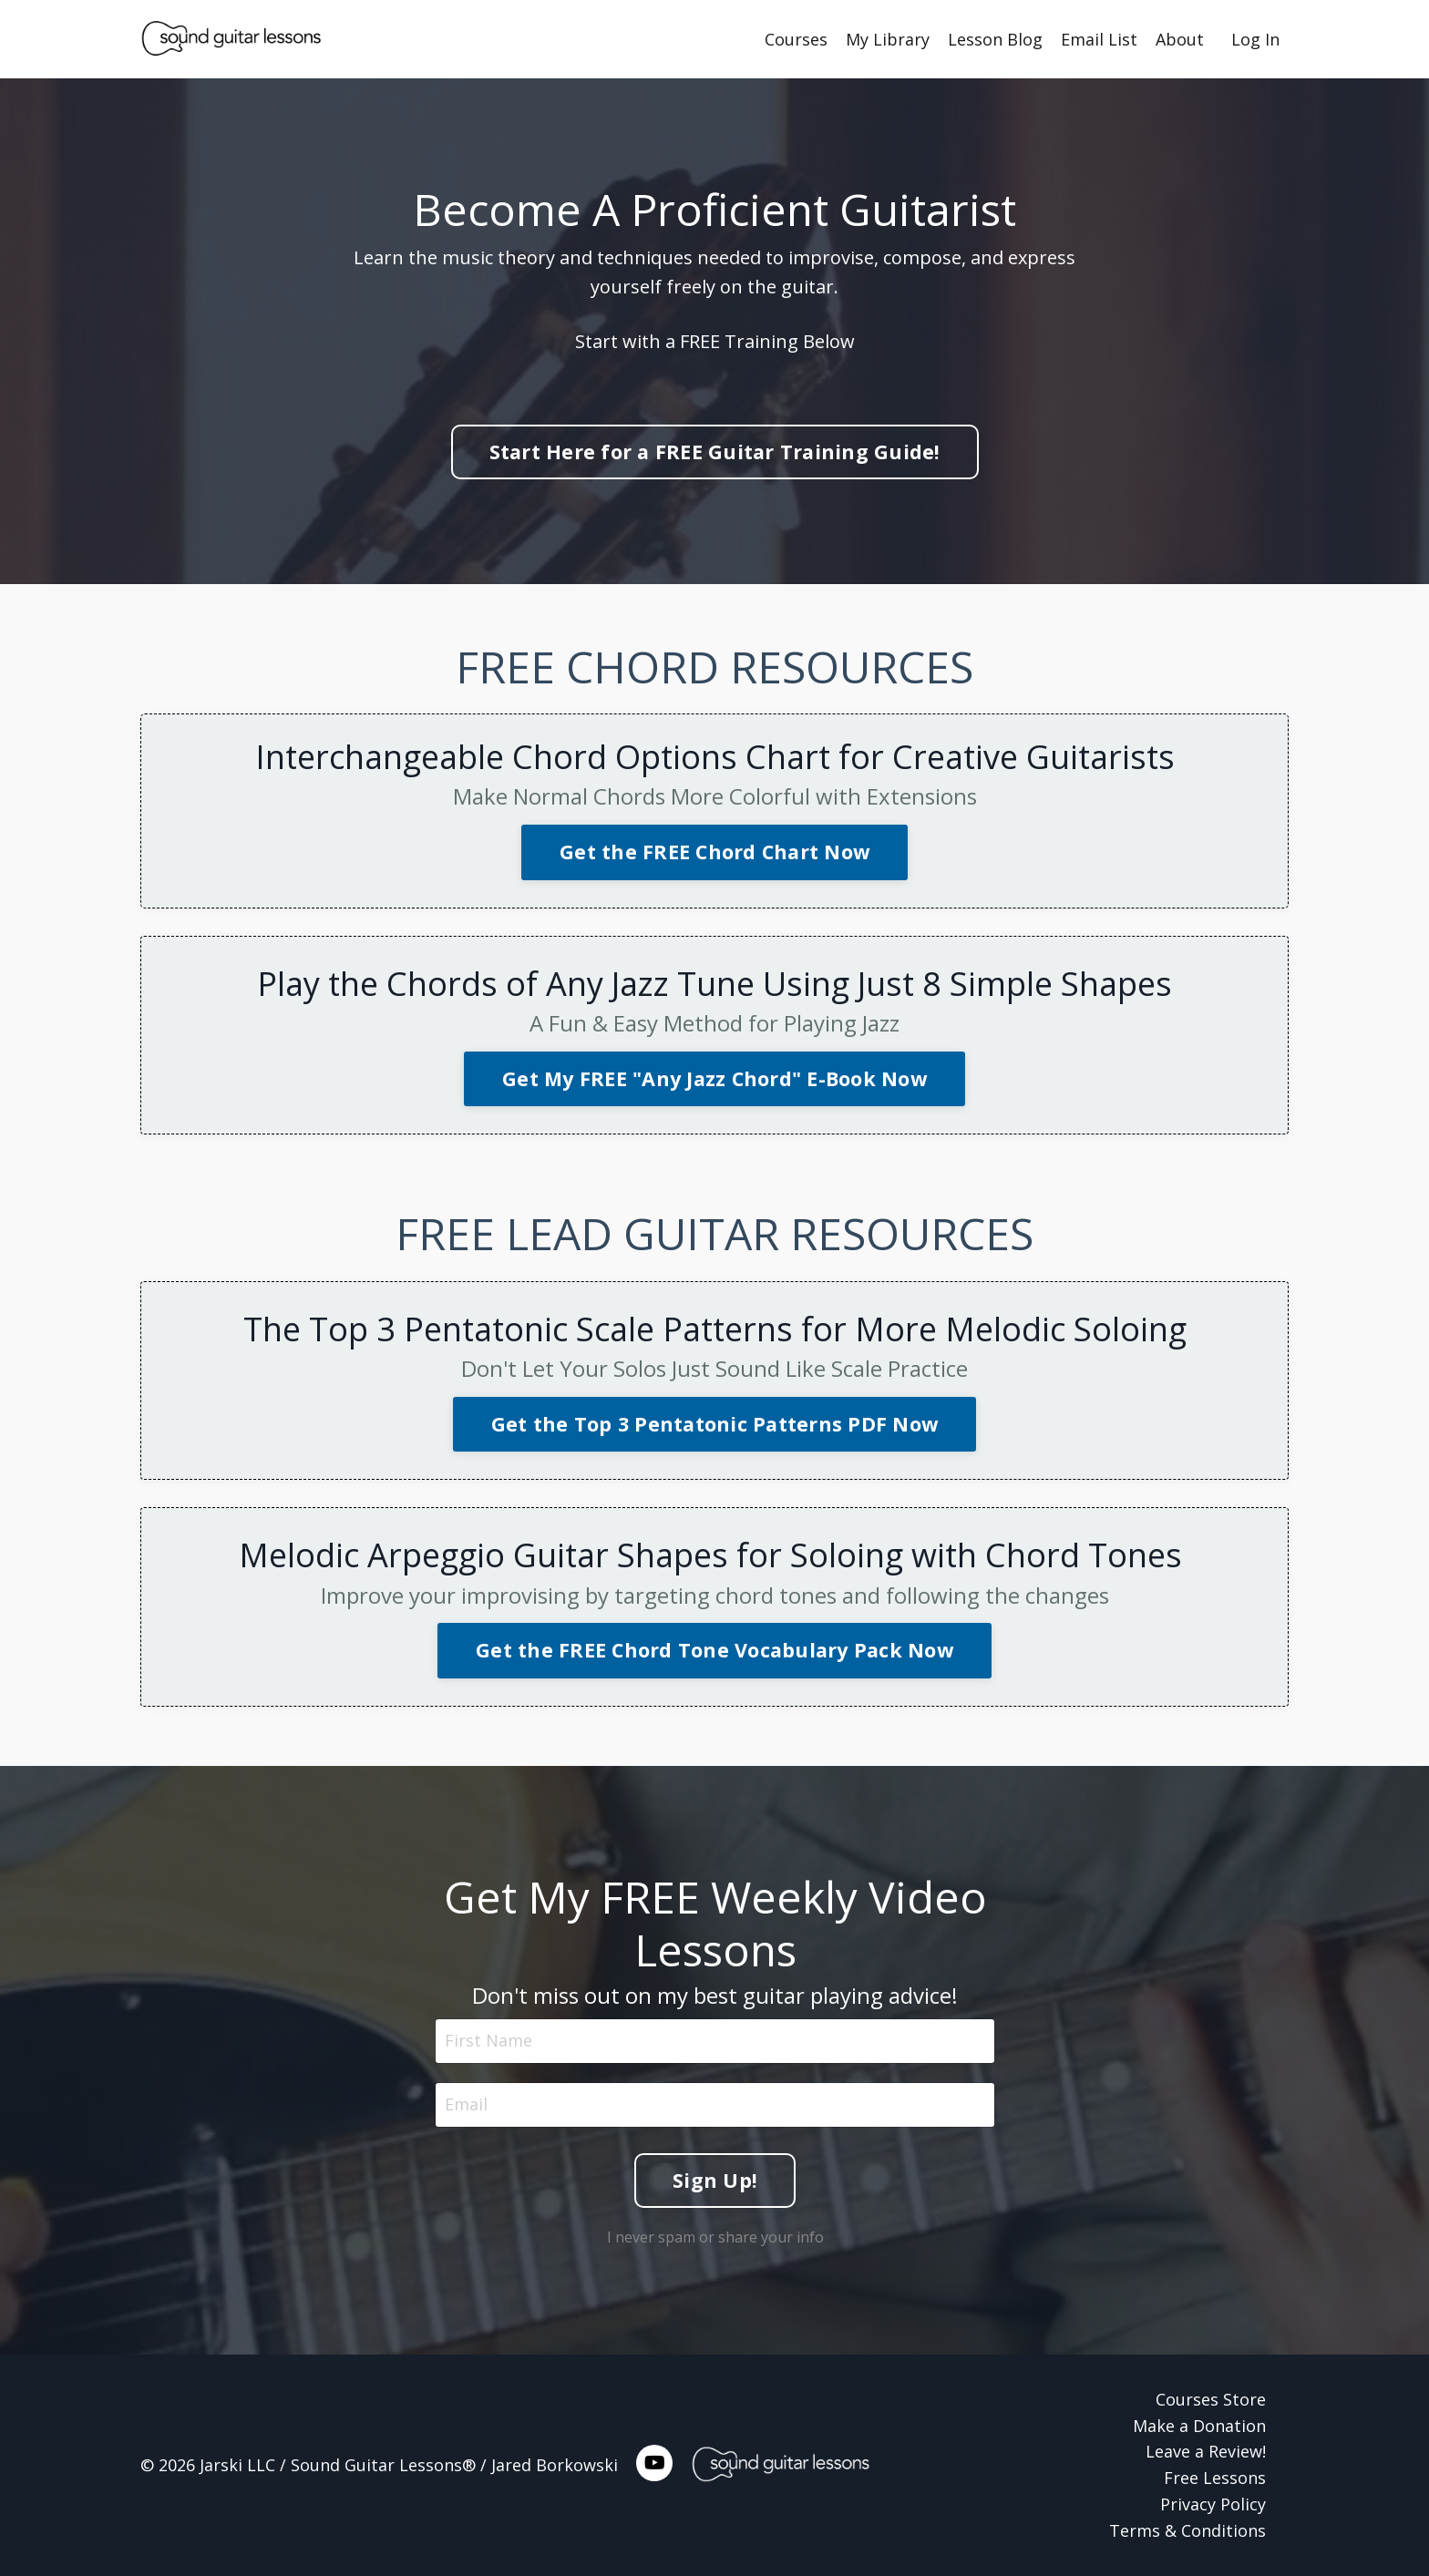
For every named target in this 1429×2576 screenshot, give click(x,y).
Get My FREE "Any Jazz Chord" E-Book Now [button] (714, 1078)
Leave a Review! (1206, 2451)
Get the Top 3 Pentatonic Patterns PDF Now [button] (714, 1424)
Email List (1099, 39)
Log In (1255, 39)
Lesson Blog (995, 39)
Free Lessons (1215, 2478)
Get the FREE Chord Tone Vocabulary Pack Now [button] (714, 1650)
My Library (888, 39)
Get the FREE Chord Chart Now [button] (714, 851)
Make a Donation (1199, 2426)
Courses (796, 39)
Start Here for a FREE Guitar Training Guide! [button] (715, 451)
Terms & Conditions (1187, 2530)
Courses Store (1211, 2399)
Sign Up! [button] (714, 2178)
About (1180, 39)
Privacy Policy (1213, 2504)
